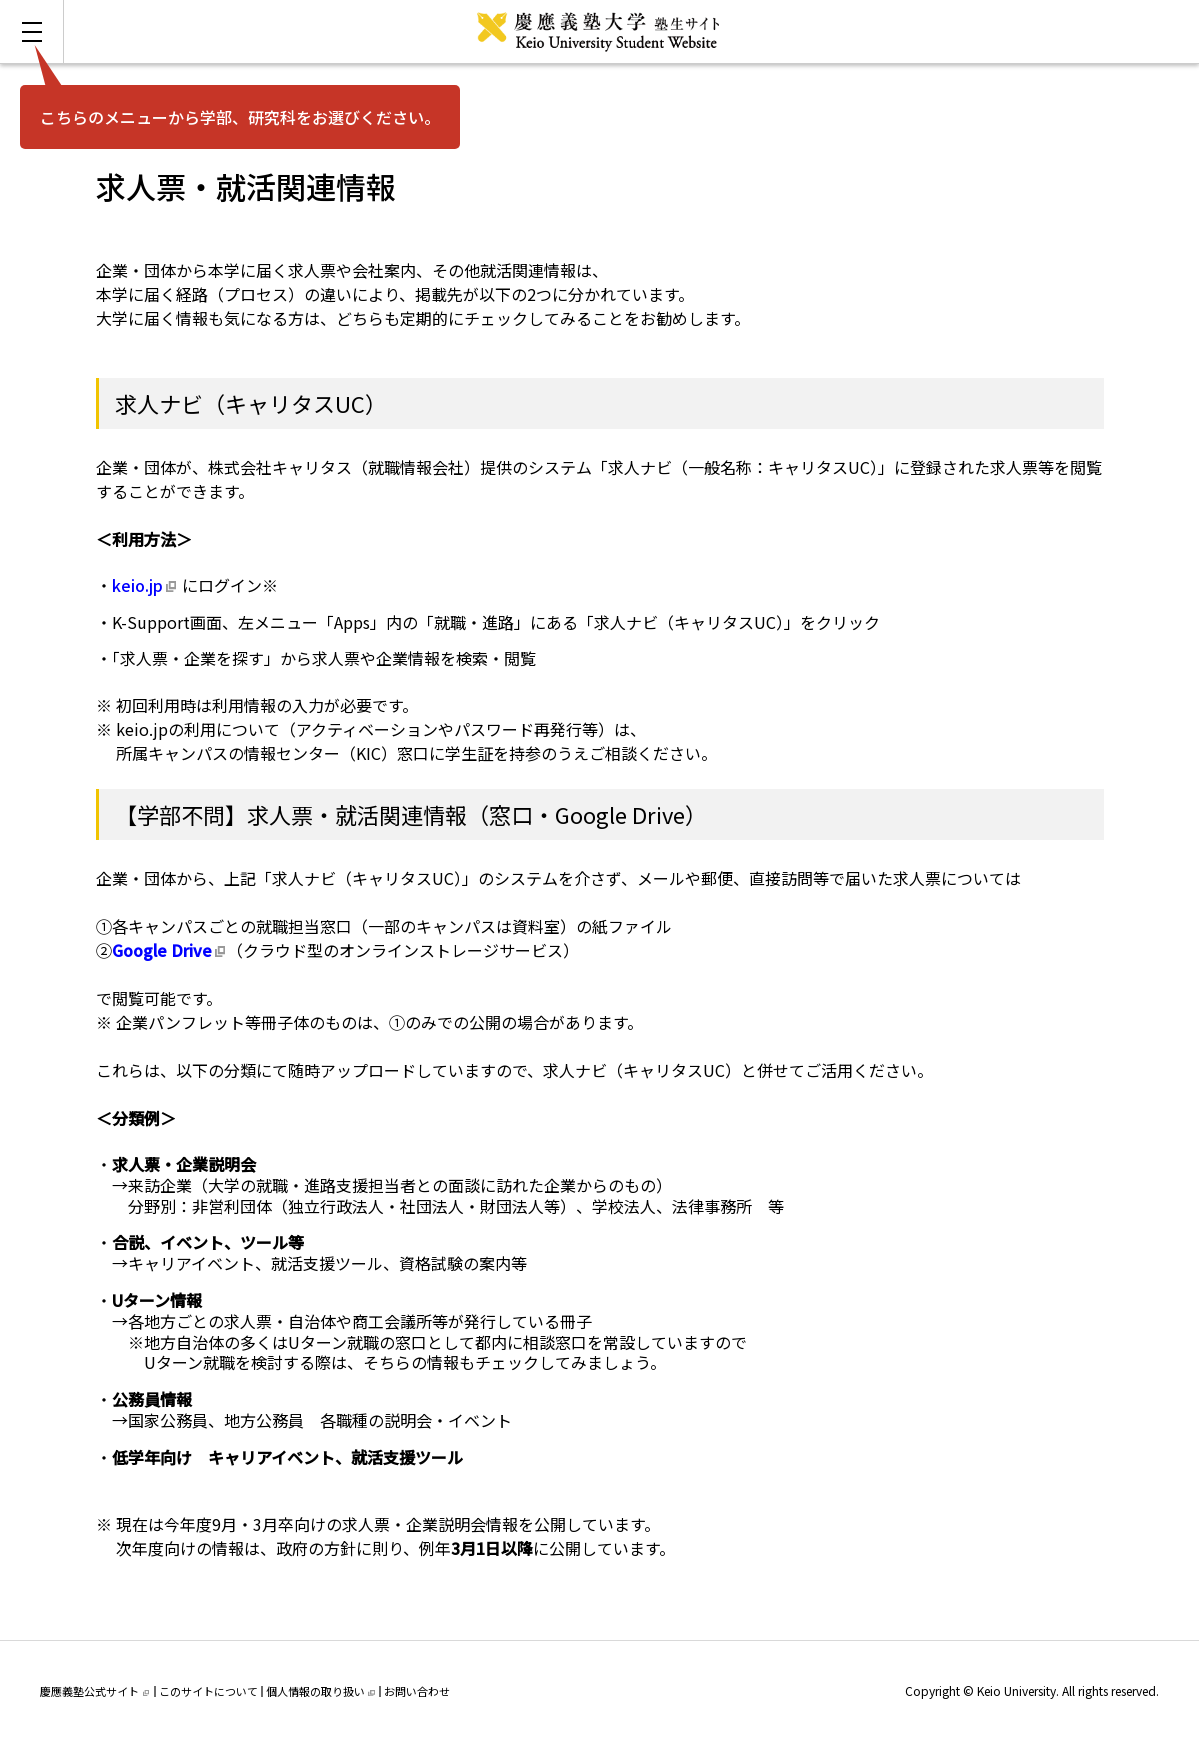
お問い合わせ (417, 1691)
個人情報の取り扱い (320, 1691)
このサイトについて (208, 1691)
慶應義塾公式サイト (94, 1691)
